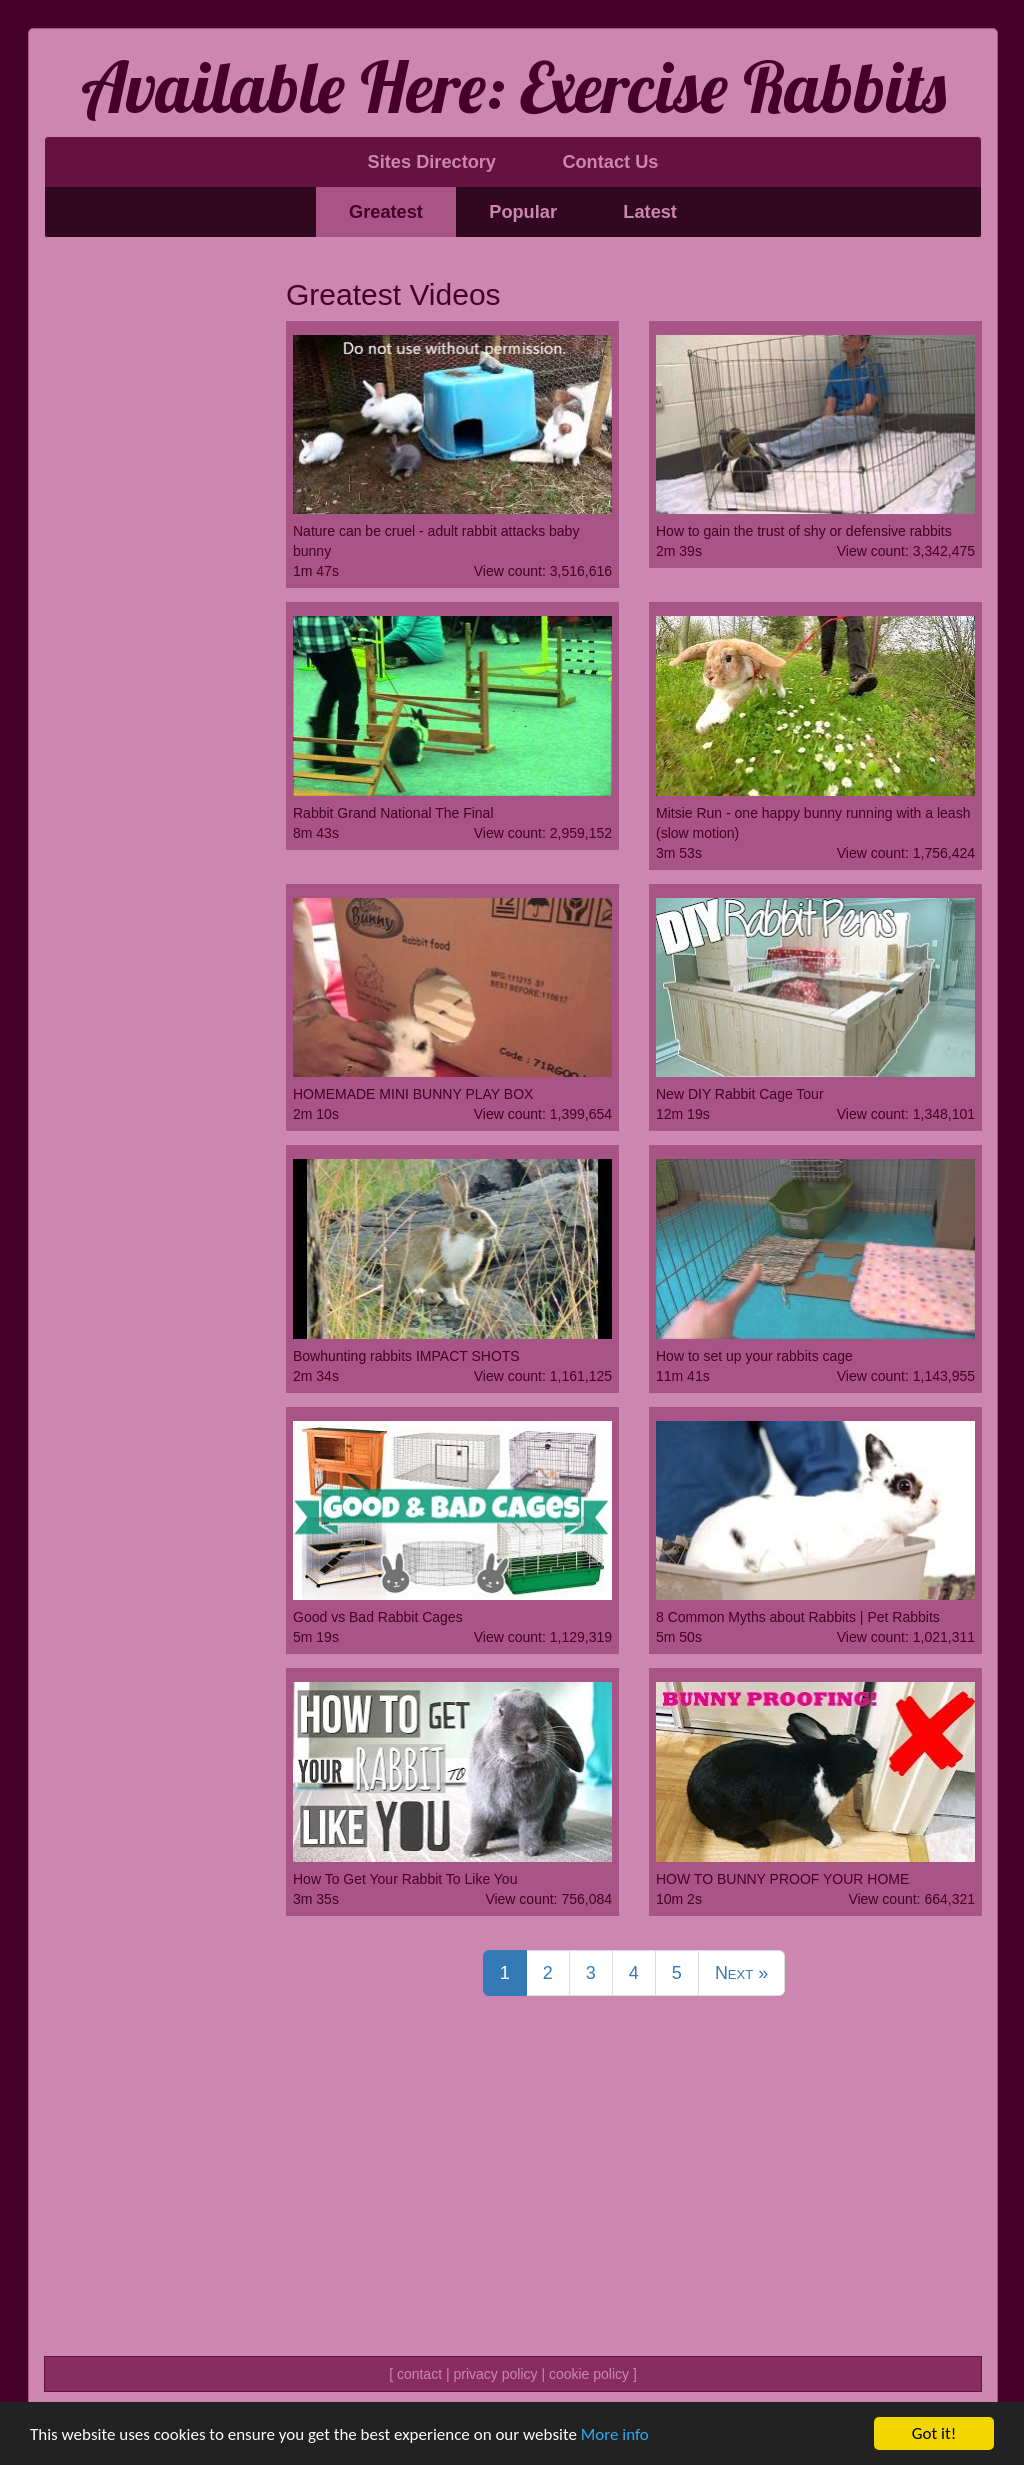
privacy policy (495, 2374)
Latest (650, 212)
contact (419, 2374)
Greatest (386, 212)
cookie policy (589, 2374)
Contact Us (610, 162)
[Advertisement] (150, 558)
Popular (523, 212)
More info (615, 2434)
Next (741, 1973)
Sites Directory (432, 162)
